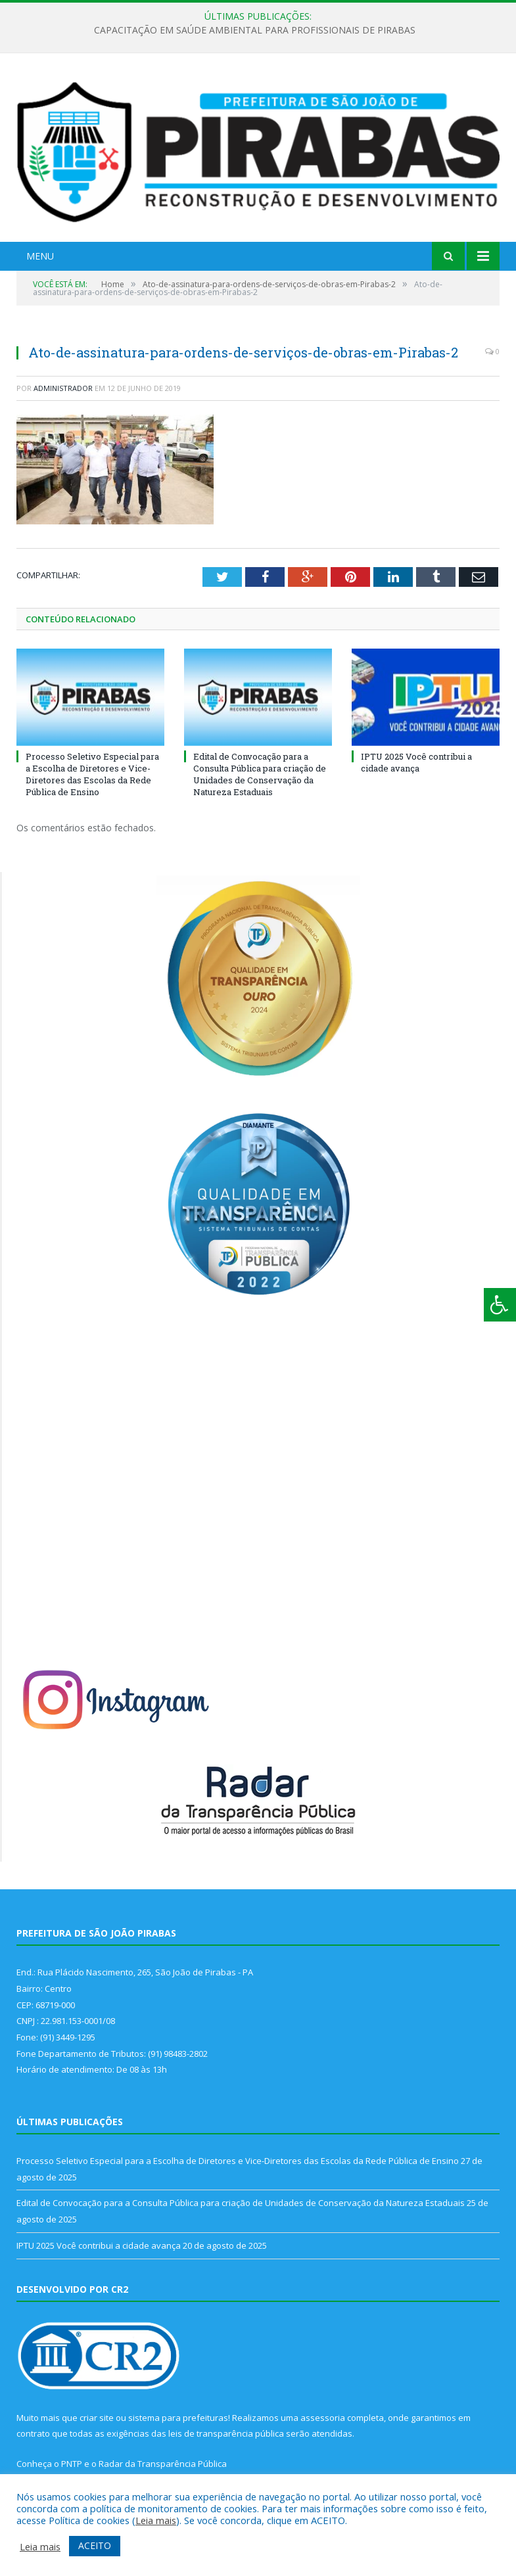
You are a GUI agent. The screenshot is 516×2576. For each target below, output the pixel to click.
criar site (97, 2418)
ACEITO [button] (94, 2545)
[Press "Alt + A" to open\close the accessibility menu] (500, 1305)
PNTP (71, 2464)
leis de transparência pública (226, 2433)
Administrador (63, 388)
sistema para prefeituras (178, 2418)
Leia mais (155, 2520)
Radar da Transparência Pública (163, 2464)
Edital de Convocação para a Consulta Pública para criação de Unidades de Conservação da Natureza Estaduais (259, 774)
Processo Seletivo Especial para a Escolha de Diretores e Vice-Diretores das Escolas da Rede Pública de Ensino (92, 774)
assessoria (322, 2418)
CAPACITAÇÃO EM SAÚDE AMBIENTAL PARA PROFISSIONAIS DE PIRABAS (254, 30)
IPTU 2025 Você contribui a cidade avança (416, 762)
